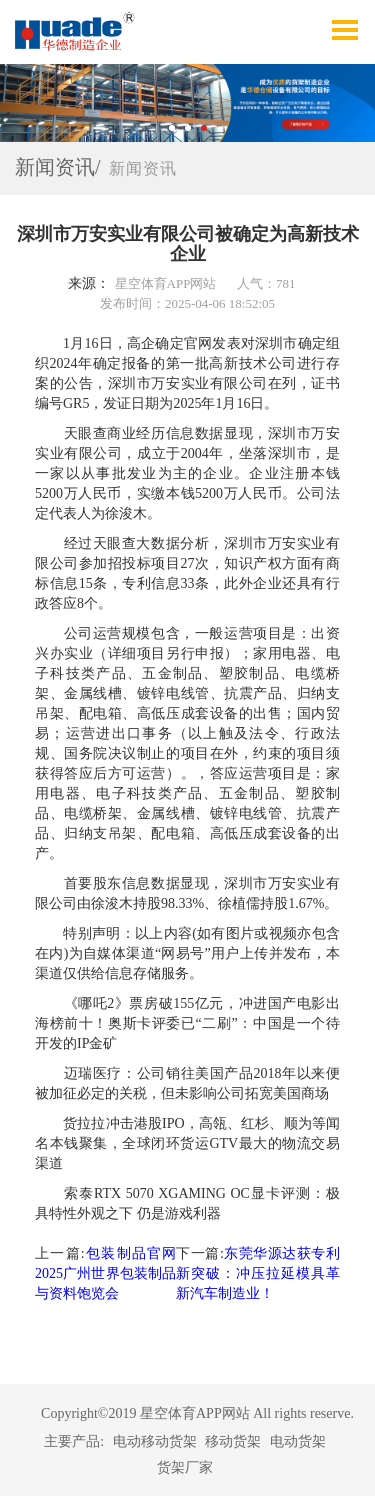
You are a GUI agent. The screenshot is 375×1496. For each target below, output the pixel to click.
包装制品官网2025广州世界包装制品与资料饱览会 (105, 1273)
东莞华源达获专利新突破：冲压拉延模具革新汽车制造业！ (258, 1273)
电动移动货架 (155, 1441)
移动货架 (233, 1441)
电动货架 (298, 1441)
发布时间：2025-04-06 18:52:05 (187, 303)
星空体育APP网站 (166, 283)
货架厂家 (185, 1467)
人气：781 (266, 283)
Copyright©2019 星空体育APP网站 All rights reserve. (197, 1413)
